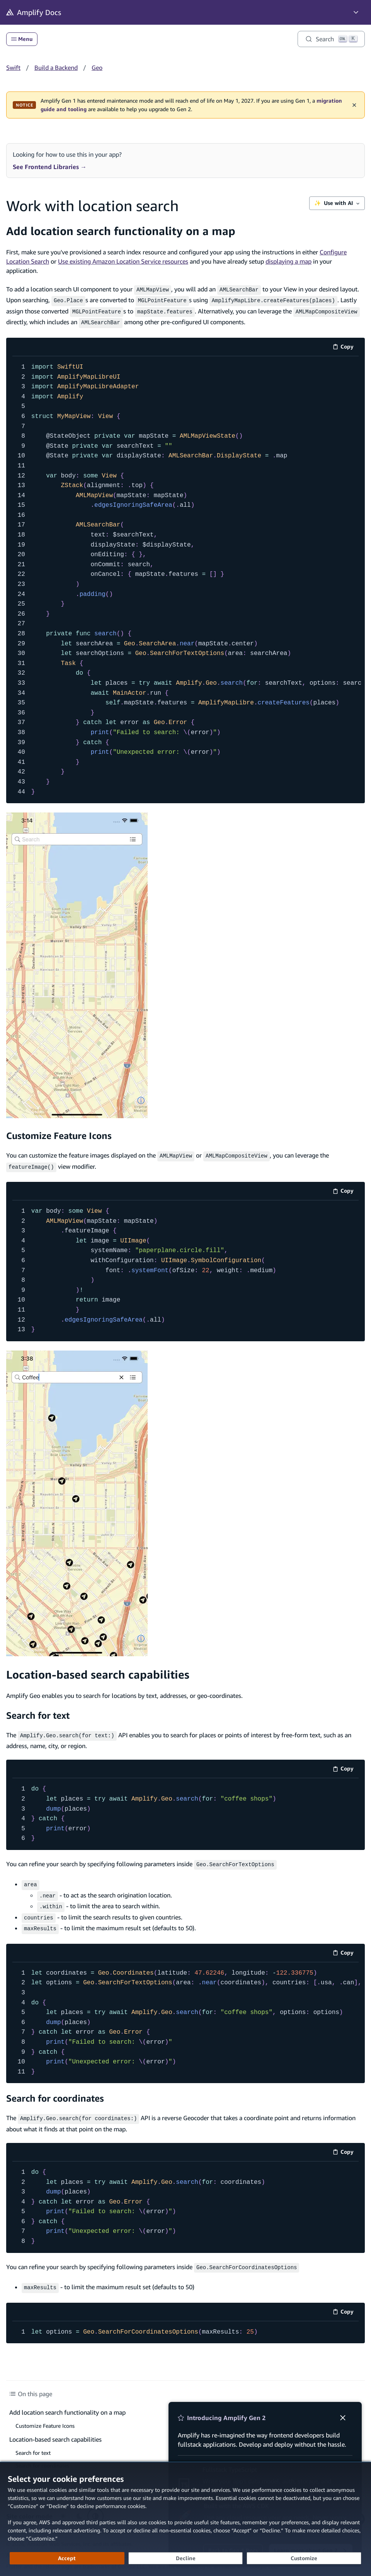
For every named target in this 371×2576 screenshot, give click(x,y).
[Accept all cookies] (67, 2558)
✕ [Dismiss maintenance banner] (354, 105)
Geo (97, 67)
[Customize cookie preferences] (304, 2558)
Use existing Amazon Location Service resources (123, 261)
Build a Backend (56, 67)
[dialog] (185, 2519)
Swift (13, 67)
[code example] (185, 576)
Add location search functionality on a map (120, 231)
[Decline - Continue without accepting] (185, 2558)
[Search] (331, 39)
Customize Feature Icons (59, 1132)
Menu (21, 39)
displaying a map (288, 261)
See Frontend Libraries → (50, 167)
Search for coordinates (55, 2088)
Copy (346, 345)
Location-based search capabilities (97, 1670)
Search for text (38, 1710)
